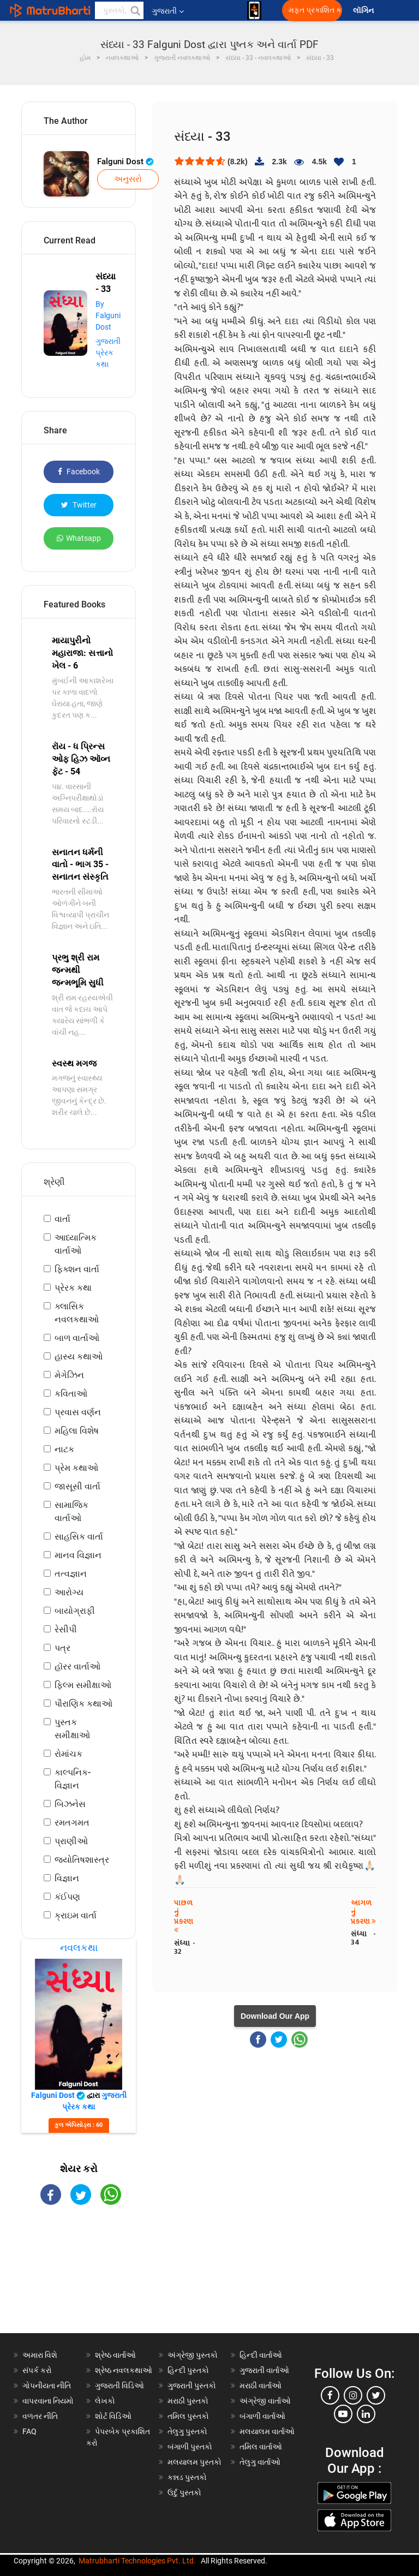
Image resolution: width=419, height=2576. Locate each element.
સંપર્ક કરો (37, 2370)
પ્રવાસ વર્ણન (78, 1412)
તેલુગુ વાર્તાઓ (260, 2462)
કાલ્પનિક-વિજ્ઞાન (73, 1779)
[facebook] (330, 2395)
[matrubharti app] (254, 10)
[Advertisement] (78, 2278)
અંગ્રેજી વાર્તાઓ (265, 2400)
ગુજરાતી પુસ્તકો (191, 2385)
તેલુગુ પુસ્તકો (187, 2431)
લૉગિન (364, 10)
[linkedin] (366, 2414)
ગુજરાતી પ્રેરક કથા (108, 352)
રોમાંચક (68, 1754)
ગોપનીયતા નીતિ (46, 2385)
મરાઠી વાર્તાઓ (261, 2385)
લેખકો (105, 2400)
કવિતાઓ (71, 1393)
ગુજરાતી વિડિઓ (119, 2385)
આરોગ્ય (69, 1592)
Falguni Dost (125, 161)
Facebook (79, 471)
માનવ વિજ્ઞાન (78, 1555)
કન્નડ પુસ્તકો (187, 2477)
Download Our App (275, 2016)
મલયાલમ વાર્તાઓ (267, 2431)
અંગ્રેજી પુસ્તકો (192, 2355)
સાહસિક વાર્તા (79, 1536)
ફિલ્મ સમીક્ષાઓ (83, 1685)
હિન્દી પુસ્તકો (188, 2370)
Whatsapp (79, 538)
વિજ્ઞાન (67, 1878)
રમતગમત (72, 1822)
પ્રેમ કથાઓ (76, 1468)
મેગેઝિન (69, 1375)
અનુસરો (128, 179)
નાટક (64, 1449)
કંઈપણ (67, 1897)
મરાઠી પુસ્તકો (187, 2400)
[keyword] (119, 10)
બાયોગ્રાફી (75, 1611)
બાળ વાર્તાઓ (77, 1338)
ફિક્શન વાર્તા (77, 1269)
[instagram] (353, 2395)
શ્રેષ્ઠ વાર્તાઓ (115, 2355)
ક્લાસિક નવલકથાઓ (77, 1313)
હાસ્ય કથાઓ (79, 1356)
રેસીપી (66, 1629)
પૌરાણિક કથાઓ (83, 1703)
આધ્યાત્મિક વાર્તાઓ (76, 1244)
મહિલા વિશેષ (77, 1431)
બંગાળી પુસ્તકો (189, 2446)
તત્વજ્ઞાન (71, 1574)
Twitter (79, 504)
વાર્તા (62, 1219)
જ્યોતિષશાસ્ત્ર (82, 1860)
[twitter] (376, 2395)
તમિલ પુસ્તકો (188, 2416)
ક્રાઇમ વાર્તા (76, 1915)
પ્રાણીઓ (71, 1841)
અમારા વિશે (39, 2355)
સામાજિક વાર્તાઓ (71, 1511)
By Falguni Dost (108, 315)
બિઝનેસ (70, 1804)
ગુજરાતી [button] (168, 11)
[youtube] (343, 2414)
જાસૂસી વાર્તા (77, 1486)
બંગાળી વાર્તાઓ (262, 2416)
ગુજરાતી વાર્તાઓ (264, 2370)
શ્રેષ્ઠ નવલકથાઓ (123, 2370)
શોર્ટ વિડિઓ (113, 2416)
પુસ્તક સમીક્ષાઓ (72, 1728)
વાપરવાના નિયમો (48, 2400)
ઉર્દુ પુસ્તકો (184, 2492)
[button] (134, 10)
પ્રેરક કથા (73, 1288)
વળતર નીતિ (40, 2416)
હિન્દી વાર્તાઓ (261, 2355)
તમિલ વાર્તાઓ (261, 2446)
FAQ (29, 2431)
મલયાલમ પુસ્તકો (194, 2462)
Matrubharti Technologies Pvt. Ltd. (137, 2560)
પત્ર (62, 1648)
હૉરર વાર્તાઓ (77, 1666)
